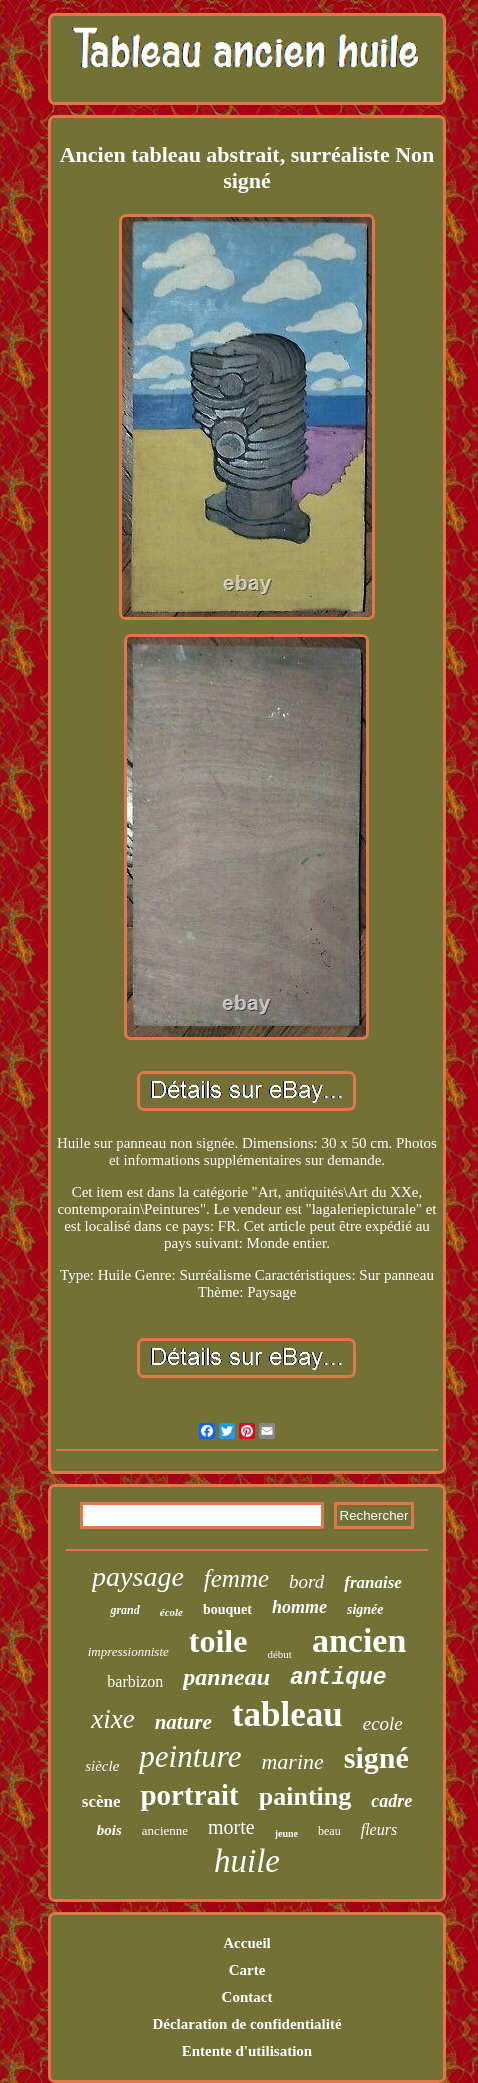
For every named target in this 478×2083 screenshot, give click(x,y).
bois (109, 1830)
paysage (138, 1576)
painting (305, 1796)
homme (299, 1607)
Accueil (246, 1943)
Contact (247, 1997)
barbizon (135, 1681)
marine (292, 1761)
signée (365, 1609)
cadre (391, 1801)
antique (338, 1678)
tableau (287, 1714)
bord (306, 1581)
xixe (112, 1719)
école (171, 1612)
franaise (373, 1582)
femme (236, 1578)
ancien (359, 1640)
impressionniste (128, 1651)
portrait (189, 1795)
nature (183, 1722)
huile (247, 1861)
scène (101, 1801)
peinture (190, 1756)
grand (124, 1610)
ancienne (165, 1830)
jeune (286, 1833)
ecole (383, 1723)
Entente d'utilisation (247, 2051)
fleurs (379, 1829)
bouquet (227, 1609)
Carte (247, 1970)
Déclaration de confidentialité (246, 2024)
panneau (226, 1677)
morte (231, 1827)
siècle (102, 1766)
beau (329, 1831)
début (279, 1654)
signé (376, 1757)
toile (218, 1641)
